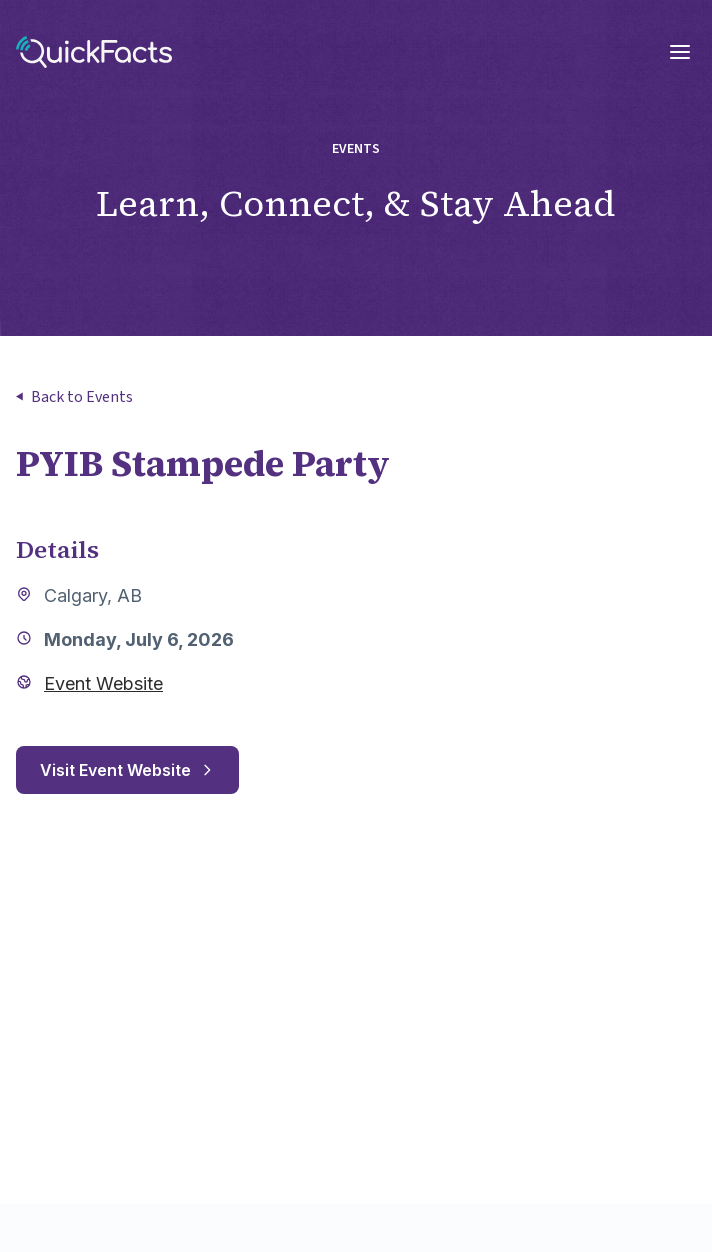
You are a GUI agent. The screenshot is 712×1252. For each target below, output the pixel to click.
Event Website (103, 683)
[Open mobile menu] (680, 52)
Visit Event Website (127, 770)
